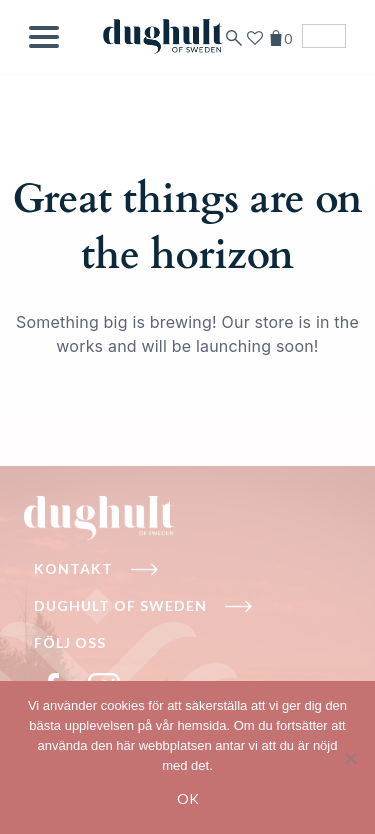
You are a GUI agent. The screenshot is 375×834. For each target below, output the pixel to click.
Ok (188, 798)
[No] (350, 758)
